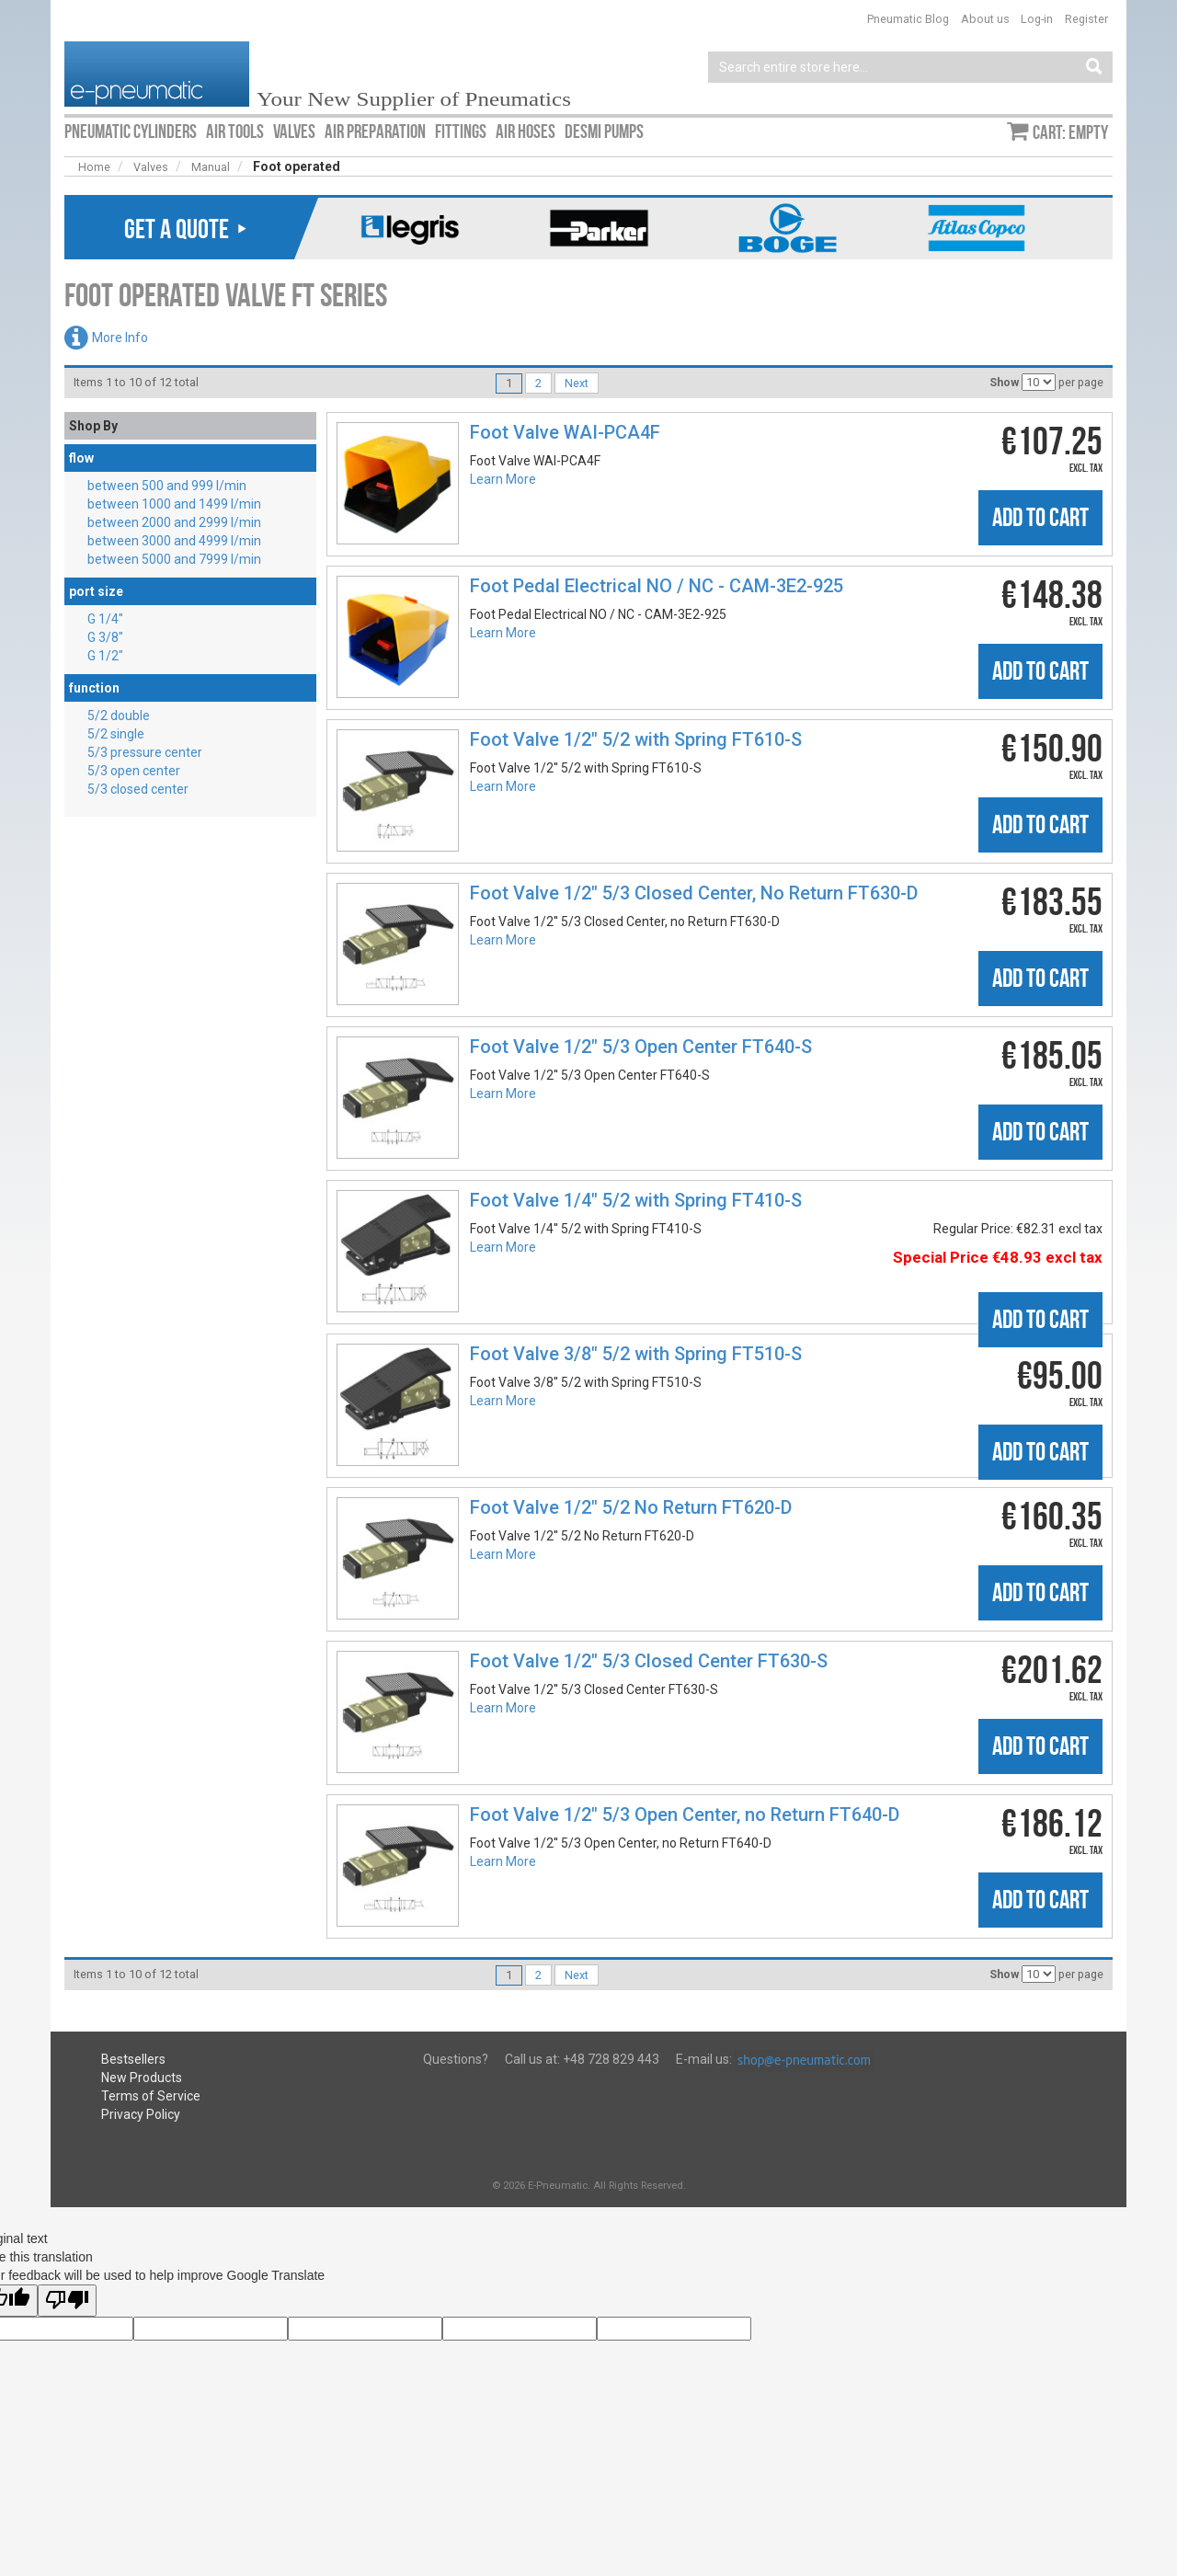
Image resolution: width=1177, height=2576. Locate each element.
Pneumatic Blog (908, 19)
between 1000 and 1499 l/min (174, 504)
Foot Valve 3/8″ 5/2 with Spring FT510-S (636, 1354)
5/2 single (115, 734)
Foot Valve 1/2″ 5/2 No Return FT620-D (631, 1507)
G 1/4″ (105, 619)
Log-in (1037, 19)
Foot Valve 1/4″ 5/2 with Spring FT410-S (636, 1200)
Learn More (503, 479)
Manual (210, 167)
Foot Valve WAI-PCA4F (565, 432)
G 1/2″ (105, 655)
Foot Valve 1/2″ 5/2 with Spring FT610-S (636, 739)
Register (1086, 19)
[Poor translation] (67, 2300)
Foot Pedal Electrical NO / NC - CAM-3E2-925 (656, 586)
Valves (150, 167)
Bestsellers (133, 2059)
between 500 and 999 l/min (166, 485)
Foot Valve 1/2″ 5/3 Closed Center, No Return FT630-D (694, 893)
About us (985, 19)
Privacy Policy (140, 2114)
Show (1004, 382)
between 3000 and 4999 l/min (174, 540)
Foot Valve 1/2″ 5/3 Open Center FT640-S (641, 1047)
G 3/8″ (105, 637)
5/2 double (118, 715)
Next (576, 383)
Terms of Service (150, 2096)
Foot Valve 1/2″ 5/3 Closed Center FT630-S (649, 1661)
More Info (120, 337)
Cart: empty (1070, 132)
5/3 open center (133, 770)
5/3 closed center (138, 789)
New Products (141, 2077)
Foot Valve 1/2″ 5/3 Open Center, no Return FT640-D (684, 1814)
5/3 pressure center (144, 752)
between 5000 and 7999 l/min (174, 559)
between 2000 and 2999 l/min (174, 522)
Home (94, 167)
